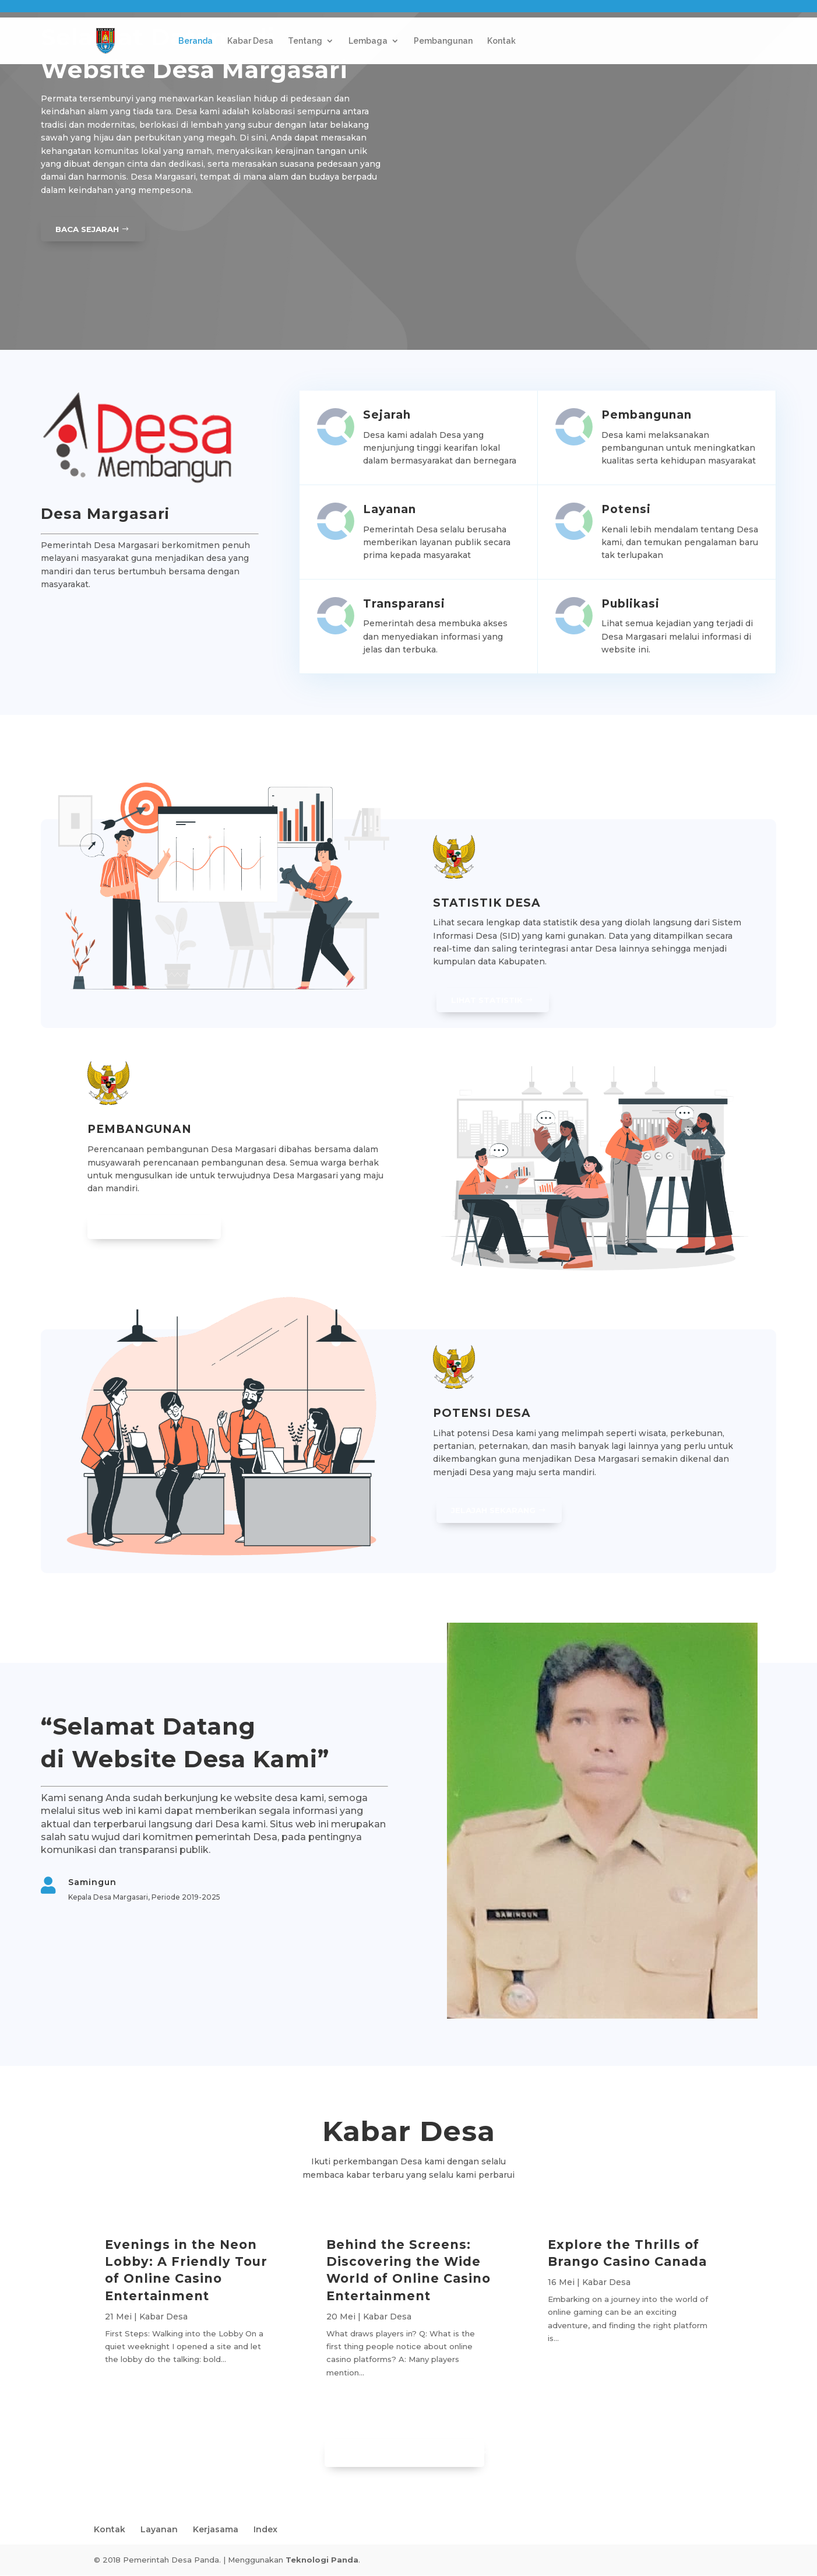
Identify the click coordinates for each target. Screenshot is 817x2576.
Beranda (195, 41)
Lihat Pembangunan (151, 1227)
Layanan (159, 2530)
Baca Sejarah (89, 229)
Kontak (501, 41)
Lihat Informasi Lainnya (400, 2453)
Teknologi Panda (322, 2560)
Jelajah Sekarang (495, 1510)
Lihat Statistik (489, 1000)
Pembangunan (443, 41)
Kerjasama (215, 2530)
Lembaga (368, 41)
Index (265, 2530)
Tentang (305, 41)
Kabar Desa (250, 41)
